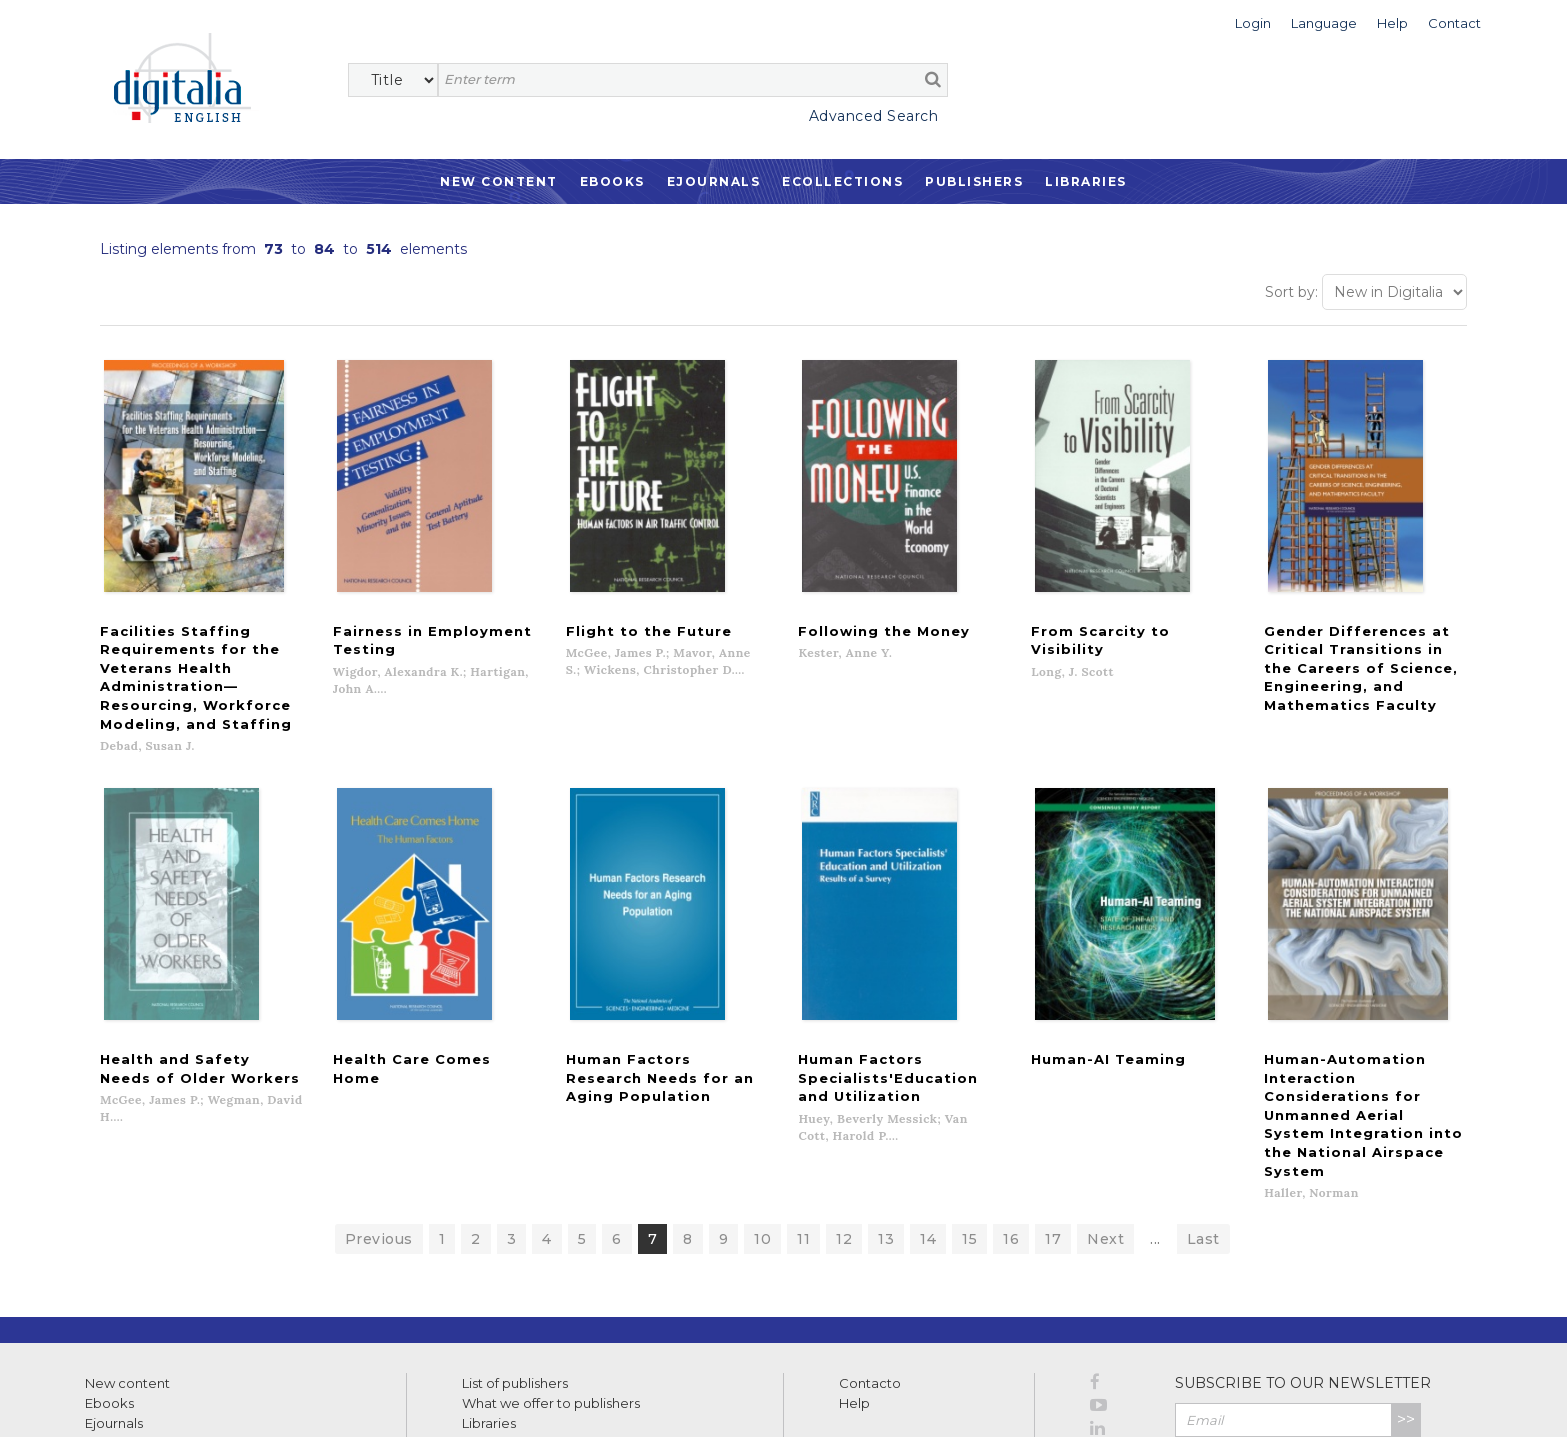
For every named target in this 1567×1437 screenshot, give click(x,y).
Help (854, 1288)
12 (844, 1124)
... (1155, 1124)
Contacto (870, 1268)
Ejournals (714, 181)
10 (762, 1124)
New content (127, 1268)
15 (969, 1124)
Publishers (974, 181)
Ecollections (842, 181)
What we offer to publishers (551, 1288)
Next (1105, 1124)
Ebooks (612, 181)
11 (803, 1124)
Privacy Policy (1377, 1348)
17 (1053, 1124)
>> (1406, 1304)
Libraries (1086, 181)
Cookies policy (345, 1399)
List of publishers (515, 1268)
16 (1011, 1124)
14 (928, 1124)
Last (1203, 1124)
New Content (499, 181)
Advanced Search (874, 116)
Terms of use (120, 1399)
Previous (379, 1124)
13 (886, 1124)
